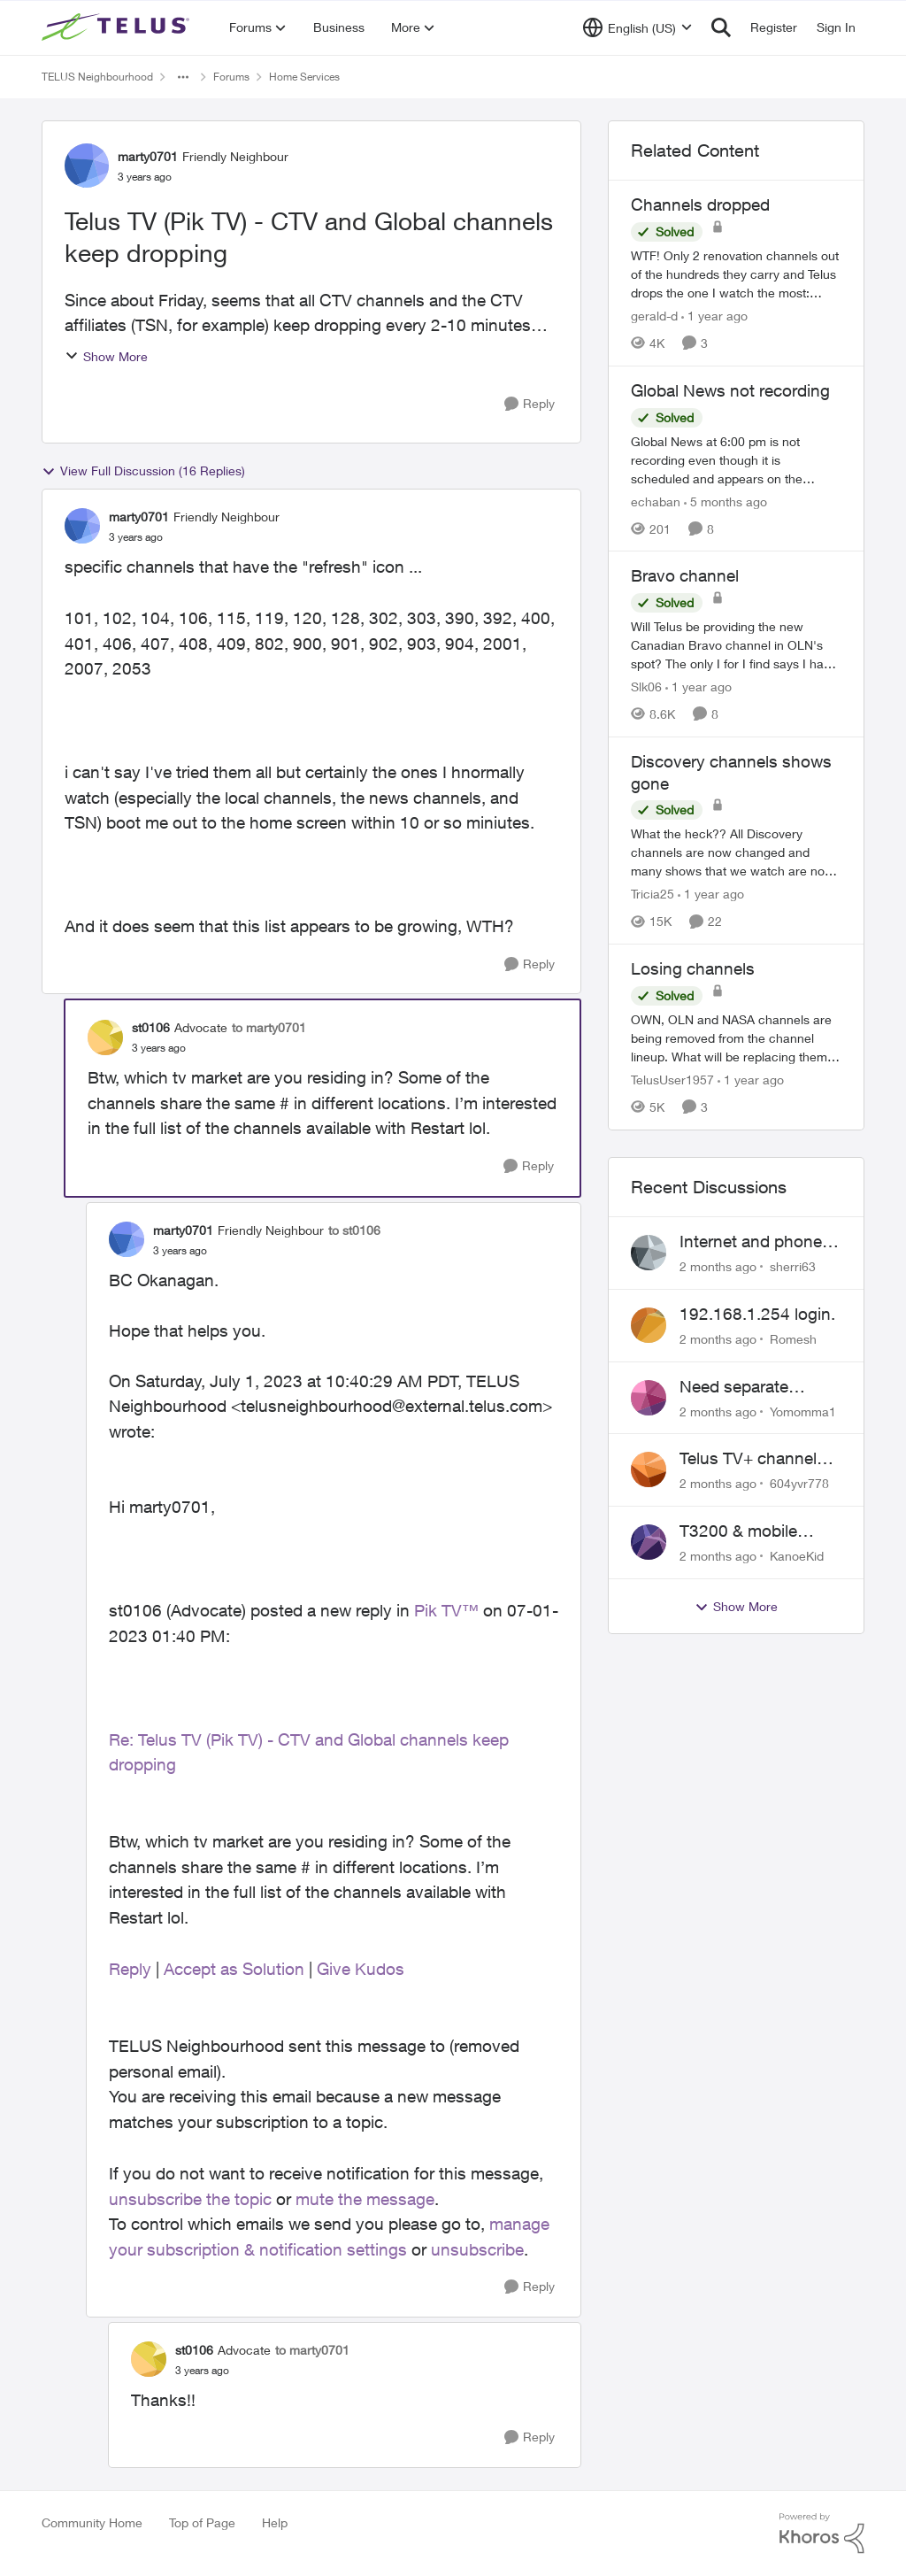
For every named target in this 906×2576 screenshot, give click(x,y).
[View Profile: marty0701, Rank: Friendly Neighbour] (87, 165)
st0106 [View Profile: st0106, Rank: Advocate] (151, 1027)
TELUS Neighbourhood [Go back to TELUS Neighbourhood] (97, 76)
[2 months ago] (718, 1266)
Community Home (92, 2522)
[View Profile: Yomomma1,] (648, 1397)
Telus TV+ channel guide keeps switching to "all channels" (748, 1458)
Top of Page (202, 2522)
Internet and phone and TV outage (751, 1242)
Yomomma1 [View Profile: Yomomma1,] (803, 1410)
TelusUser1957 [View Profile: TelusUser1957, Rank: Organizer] (672, 1079)
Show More (106, 356)
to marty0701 (269, 1027)
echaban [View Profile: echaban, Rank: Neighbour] (655, 500)
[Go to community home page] (118, 27)
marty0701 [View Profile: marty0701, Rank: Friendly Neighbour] (148, 156)
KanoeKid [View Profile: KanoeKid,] (797, 1555)
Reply (130, 1968)
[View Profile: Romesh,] (648, 1325)
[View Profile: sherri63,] (648, 1252)
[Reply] (529, 404)
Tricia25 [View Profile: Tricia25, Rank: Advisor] (652, 893)
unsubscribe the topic (190, 2199)
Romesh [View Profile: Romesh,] (793, 1338)
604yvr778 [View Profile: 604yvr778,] (799, 1483)
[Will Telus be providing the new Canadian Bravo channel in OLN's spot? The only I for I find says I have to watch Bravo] (736, 645)
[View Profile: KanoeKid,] (648, 1542)
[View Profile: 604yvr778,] (648, 1469)
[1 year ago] (714, 315)
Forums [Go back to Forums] (231, 76)
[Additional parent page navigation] (183, 77)
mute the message (365, 2199)
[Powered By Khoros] (821, 2533)
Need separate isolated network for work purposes (753, 1387)
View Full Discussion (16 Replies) (143, 471)
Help (275, 2522)
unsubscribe (477, 2249)
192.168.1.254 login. (757, 1313)
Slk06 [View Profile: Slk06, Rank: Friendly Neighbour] (646, 686)
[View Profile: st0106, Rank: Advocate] (105, 1037)
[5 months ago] (725, 500)
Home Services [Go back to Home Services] (304, 76)
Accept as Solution (234, 1968)
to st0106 (354, 1230)
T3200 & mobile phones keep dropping (738, 1531)
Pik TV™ (446, 1610)
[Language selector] (637, 27)
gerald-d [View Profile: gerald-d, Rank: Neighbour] (654, 315)
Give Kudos (360, 1968)
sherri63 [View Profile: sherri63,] (793, 1266)
